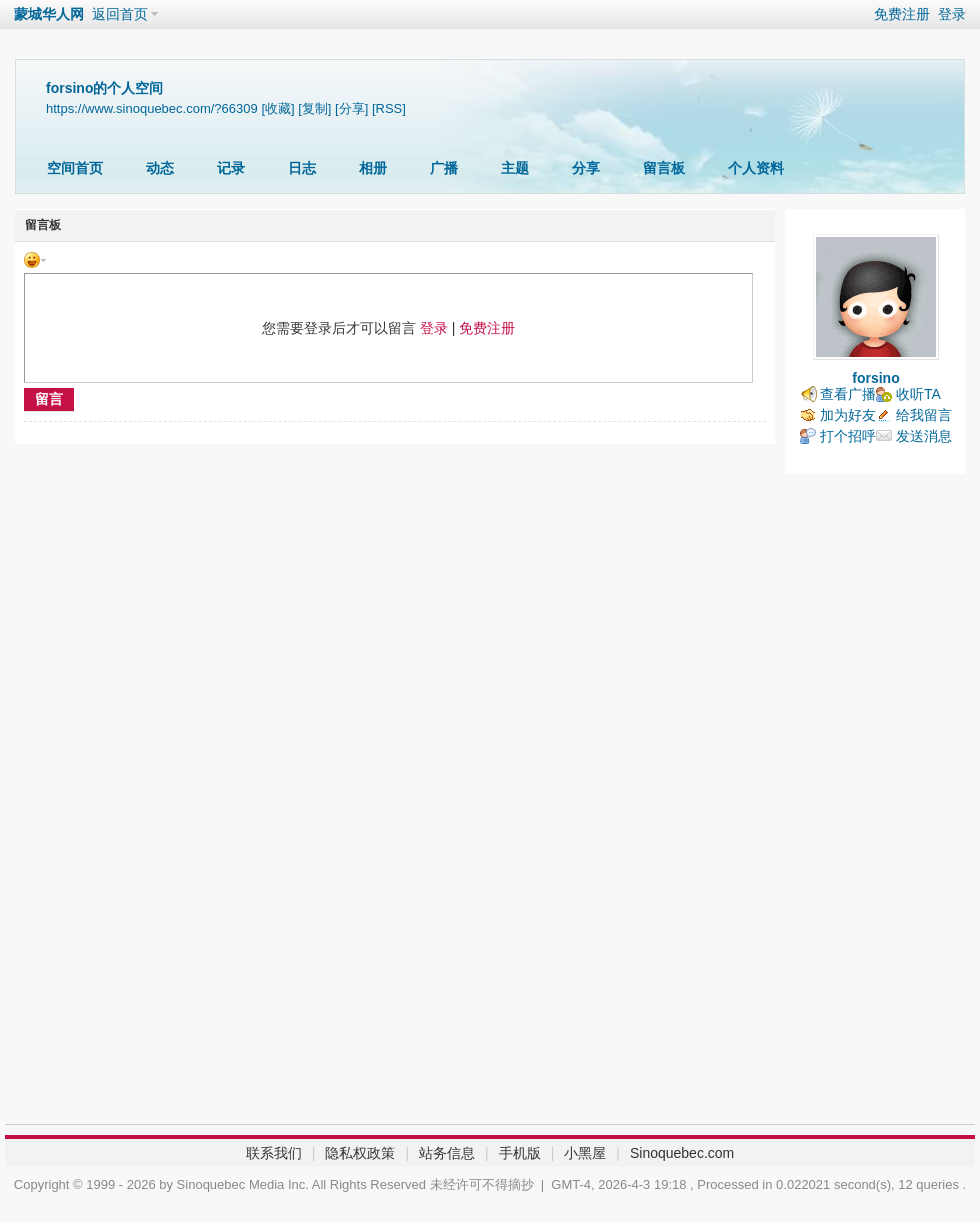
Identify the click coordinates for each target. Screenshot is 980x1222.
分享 (586, 168)
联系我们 (274, 1153)
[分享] (351, 108)
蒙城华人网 (49, 14)
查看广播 (848, 394)
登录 (952, 14)
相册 (373, 168)
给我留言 (924, 415)
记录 (231, 168)
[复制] (314, 108)
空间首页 (75, 168)
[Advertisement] (875, 804)
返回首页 (120, 14)
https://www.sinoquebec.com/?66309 (152, 108)
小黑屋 (585, 1153)
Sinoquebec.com (682, 1153)
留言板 (664, 168)
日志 (302, 168)
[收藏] (277, 108)
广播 (444, 168)
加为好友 (848, 415)
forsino (875, 378)
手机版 (520, 1153)
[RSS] (389, 108)
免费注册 (902, 14)
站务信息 (447, 1153)
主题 (515, 168)
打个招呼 (848, 436)
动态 (160, 168)
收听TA (918, 394)
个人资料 (756, 168)
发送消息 (924, 436)
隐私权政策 (360, 1153)
